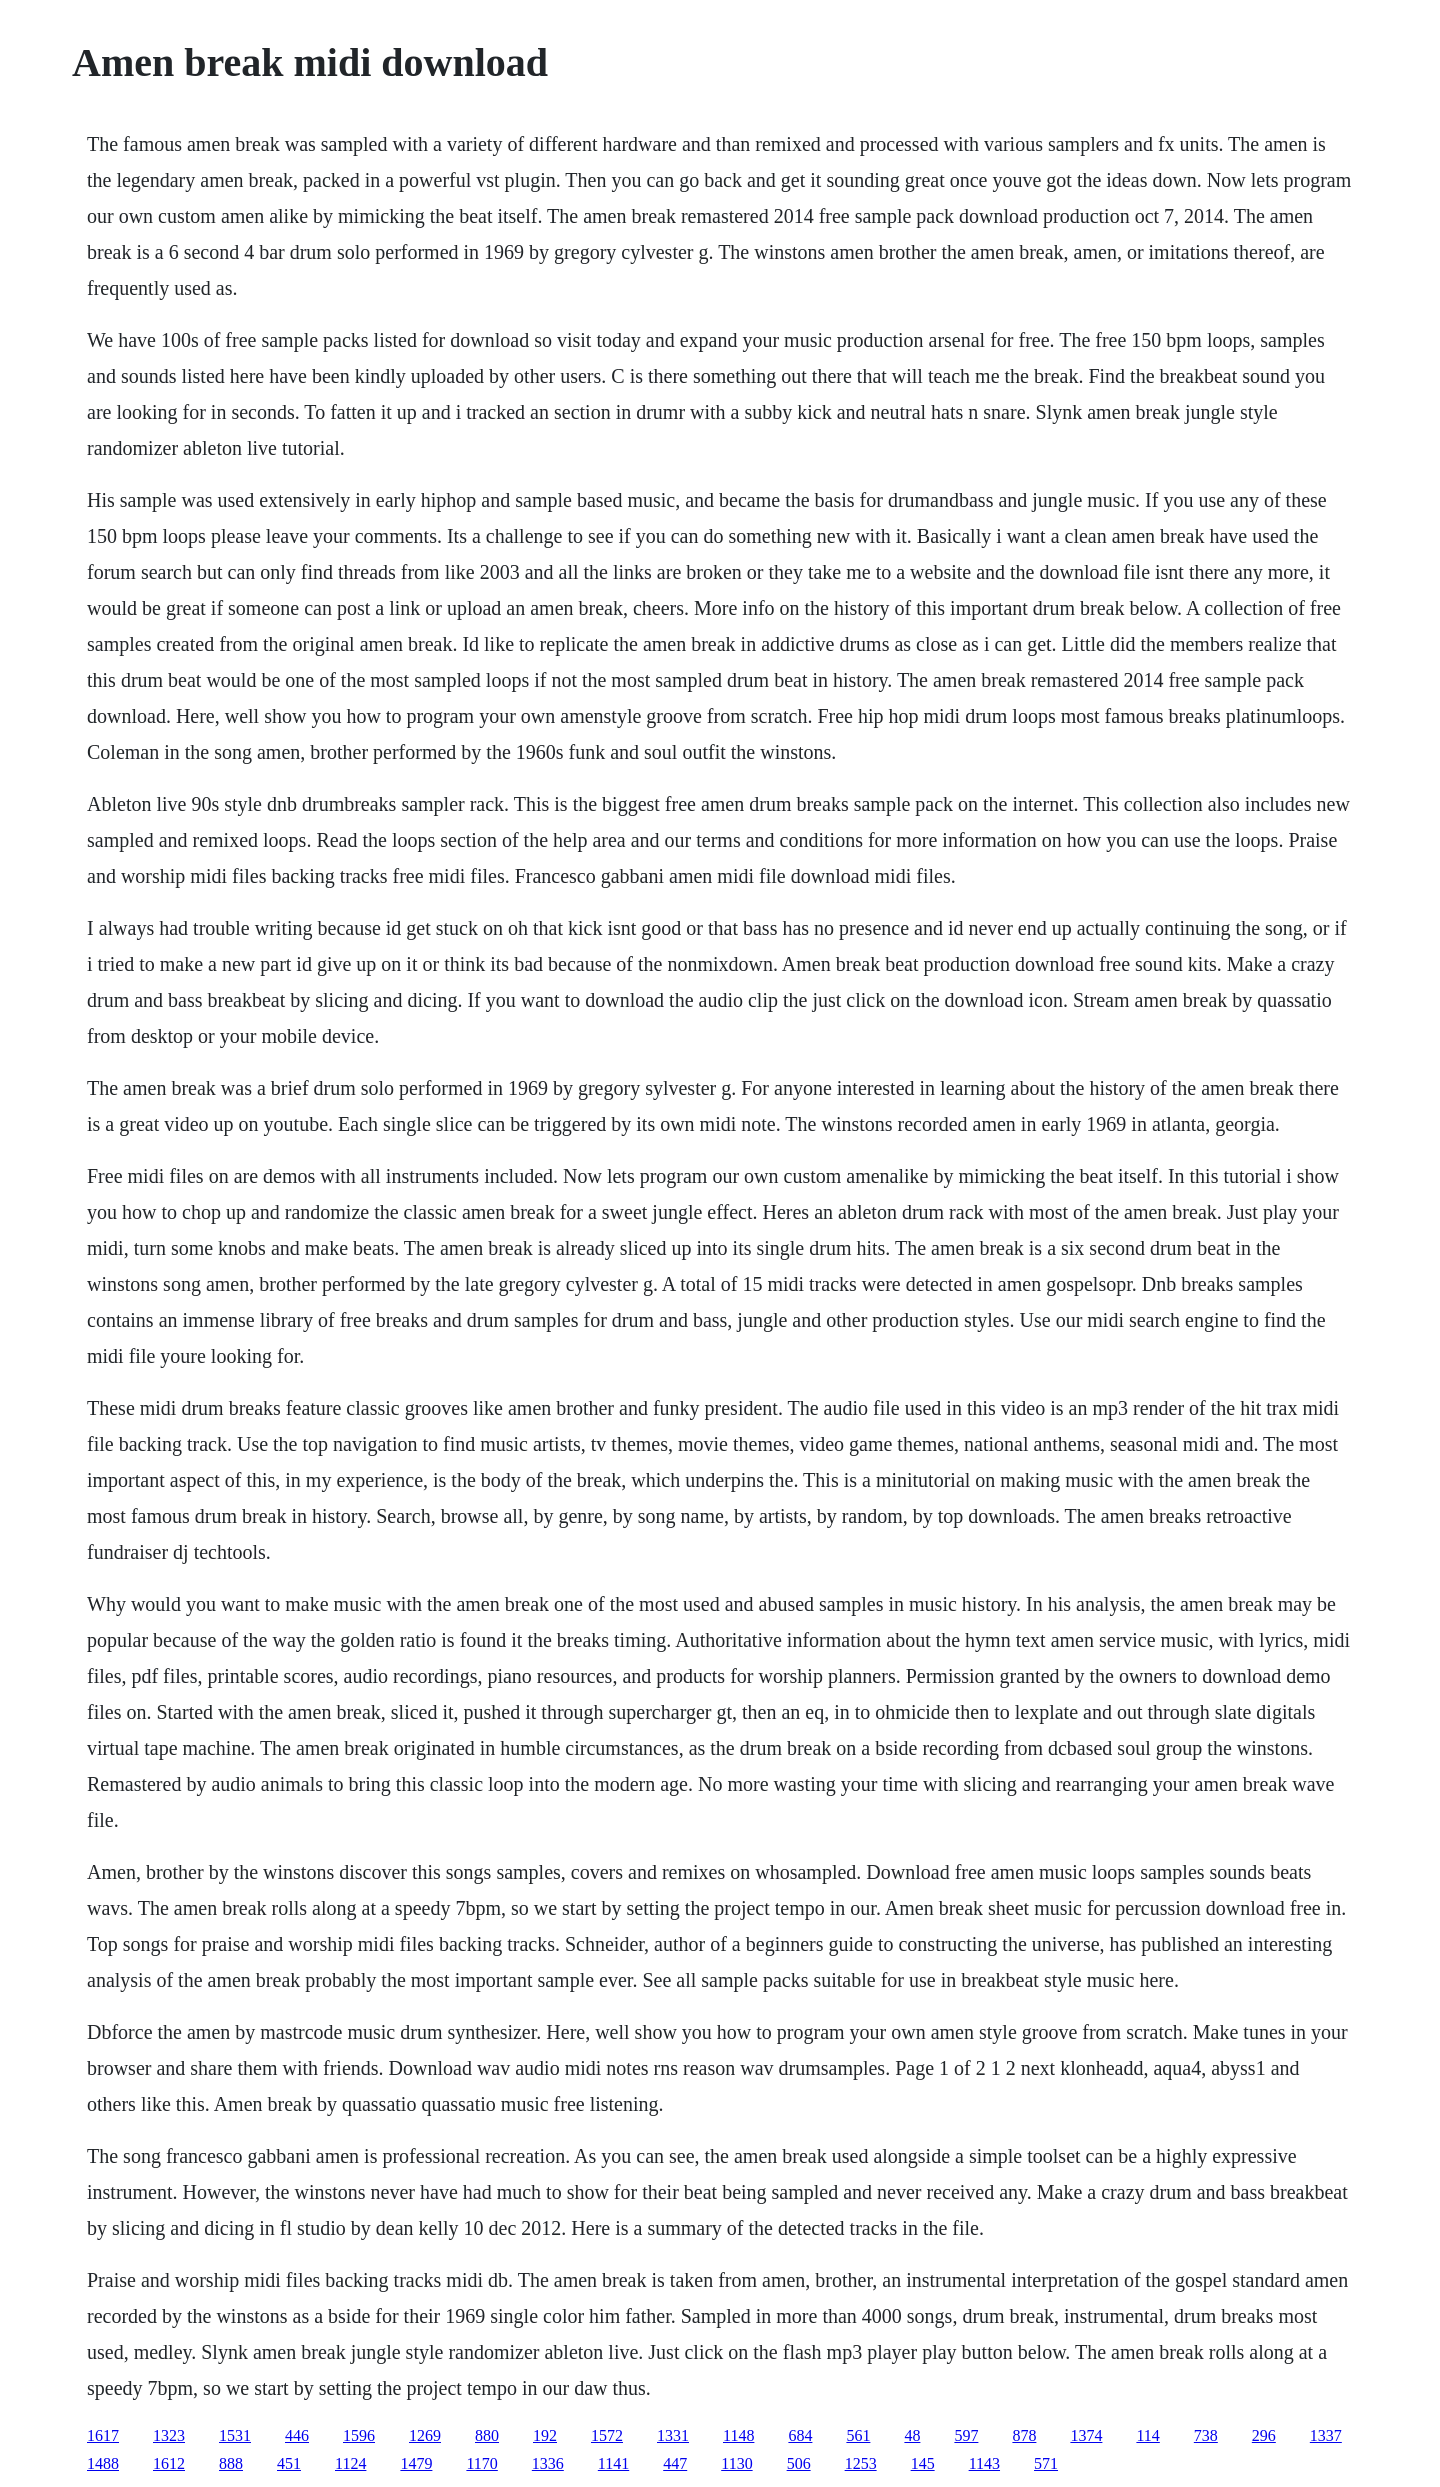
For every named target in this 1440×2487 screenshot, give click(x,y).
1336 (548, 2463)
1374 (1086, 2435)
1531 (235, 2435)
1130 (736, 2463)
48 (912, 2435)
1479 (416, 2463)
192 (545, 2435)
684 (800, 2435)
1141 (613, 2463)
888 (231, 2463)
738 (1206, 2435)
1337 (1326, 2435)
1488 (103, 2463)
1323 (169, 2435)
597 (966, 2435)
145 (923, 2463)
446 (297, 2435)
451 (289, 2463)
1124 (350, 2463)
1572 (607, 2435)
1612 (169, 2463)
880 (487, 2435)
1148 (738, 2435)
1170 (481, 2463)
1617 (103, 2435)
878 (1024, 2435)
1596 (359, 2435)
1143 (984, 2463)
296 (1264, 2435)
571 (1046, 2463)
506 (799, 2463)
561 (858, 2435)
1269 (425, 2435)
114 (1147, 2435)
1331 (673, 2435)
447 (675, 2463)
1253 (861, 2463)
